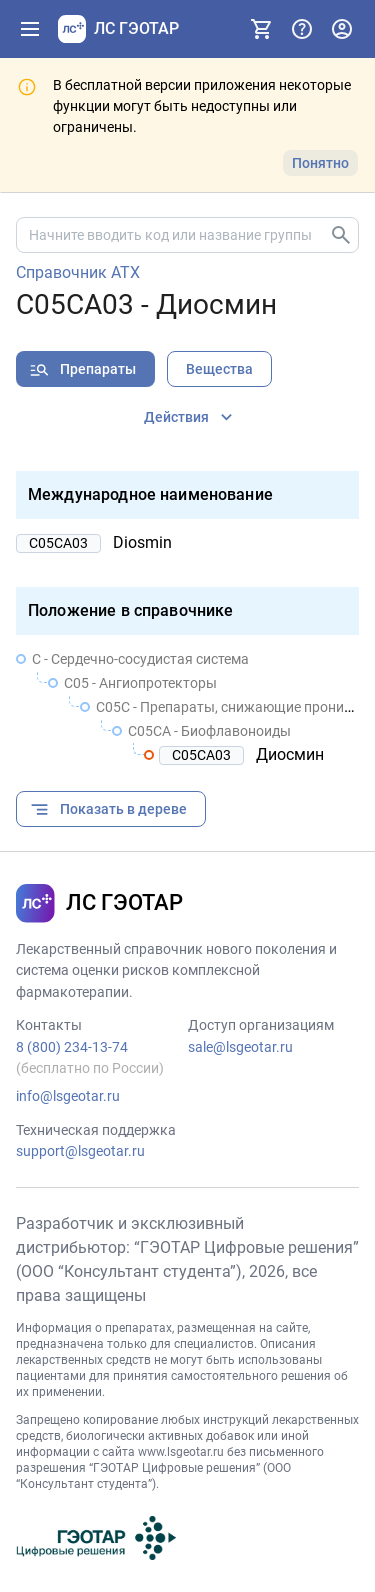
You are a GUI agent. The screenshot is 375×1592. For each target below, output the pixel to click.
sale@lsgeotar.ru (240, 1047)
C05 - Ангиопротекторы (140, 683)
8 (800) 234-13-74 (72, 1047)
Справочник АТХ (78, 273)
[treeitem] (187, 707)
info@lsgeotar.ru (68, 1096)
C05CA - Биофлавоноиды (209, 731)
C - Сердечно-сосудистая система (140, 659)
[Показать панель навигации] (30, 29)
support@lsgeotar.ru (80, 1151)
